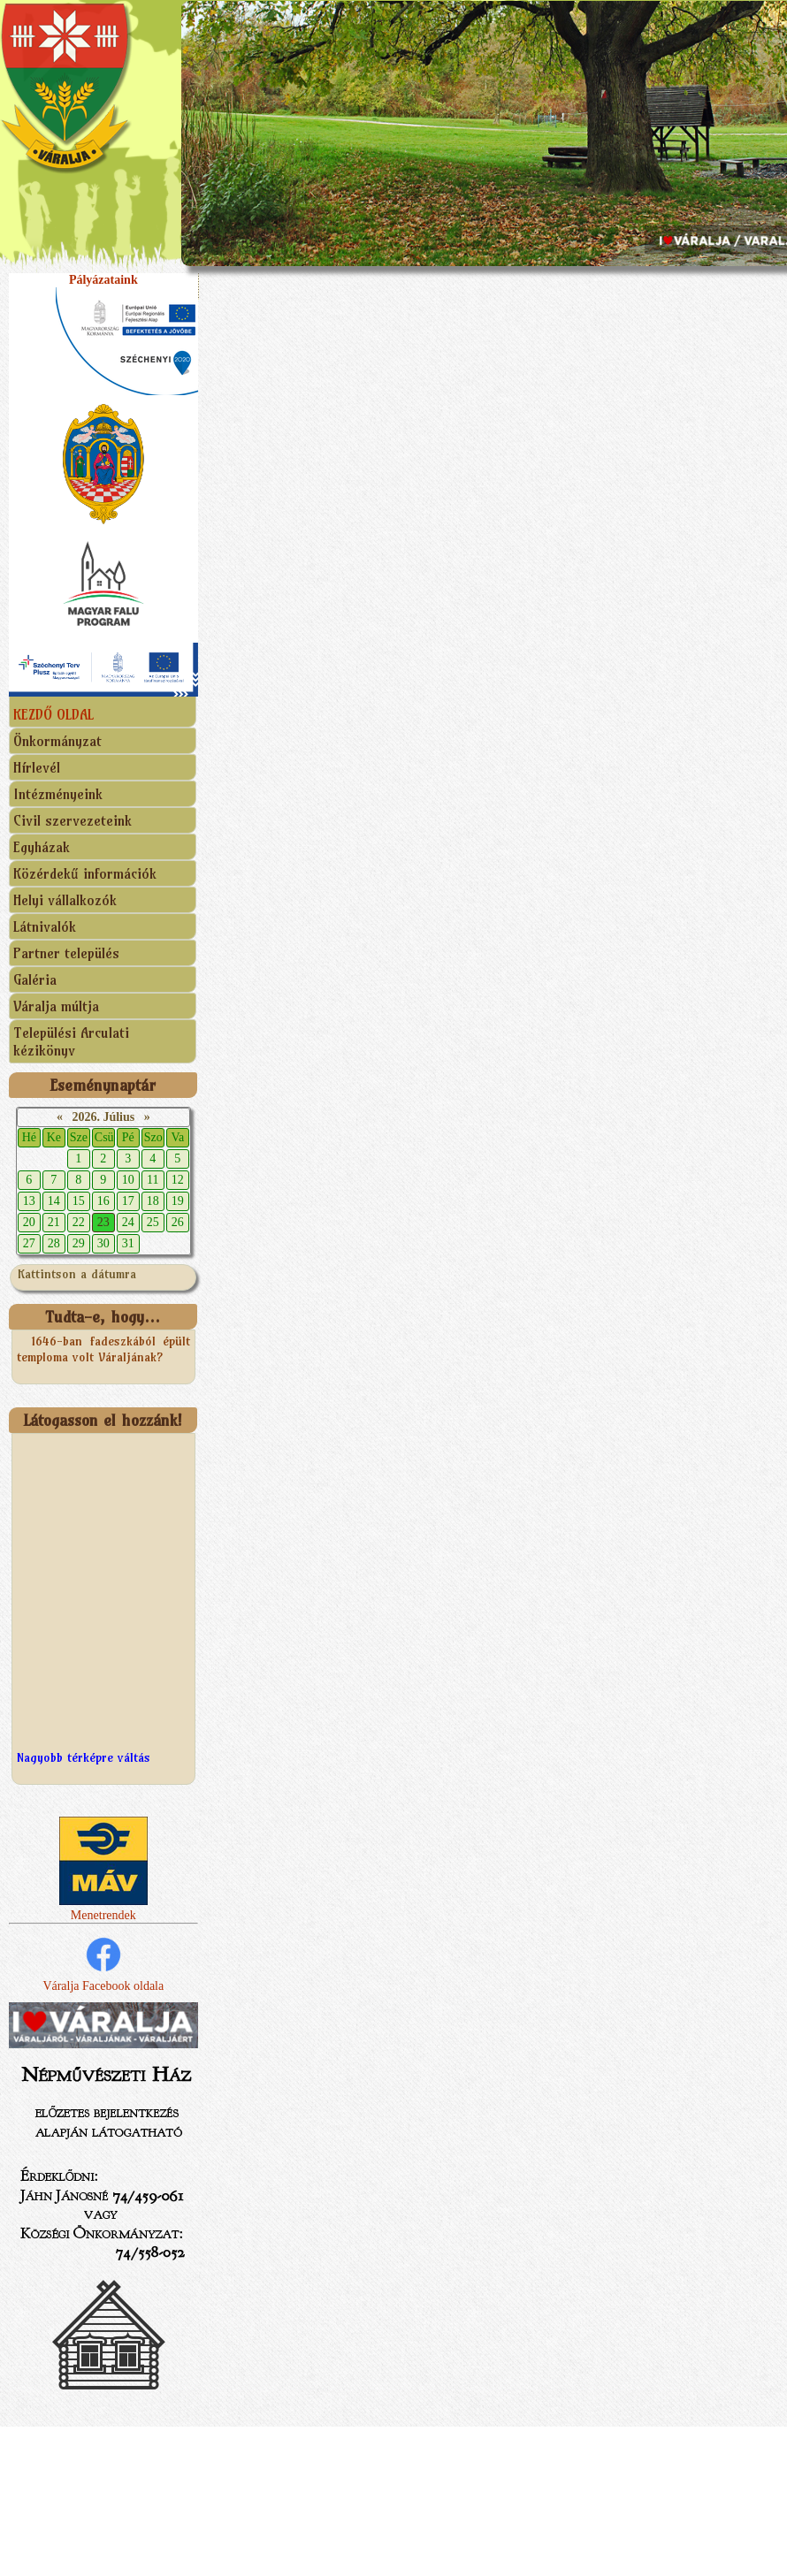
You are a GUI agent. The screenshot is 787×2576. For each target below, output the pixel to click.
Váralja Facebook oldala (103, 1963)
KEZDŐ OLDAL (53, 714)
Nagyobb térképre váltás (83, 1757)
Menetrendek (103, 1908)
